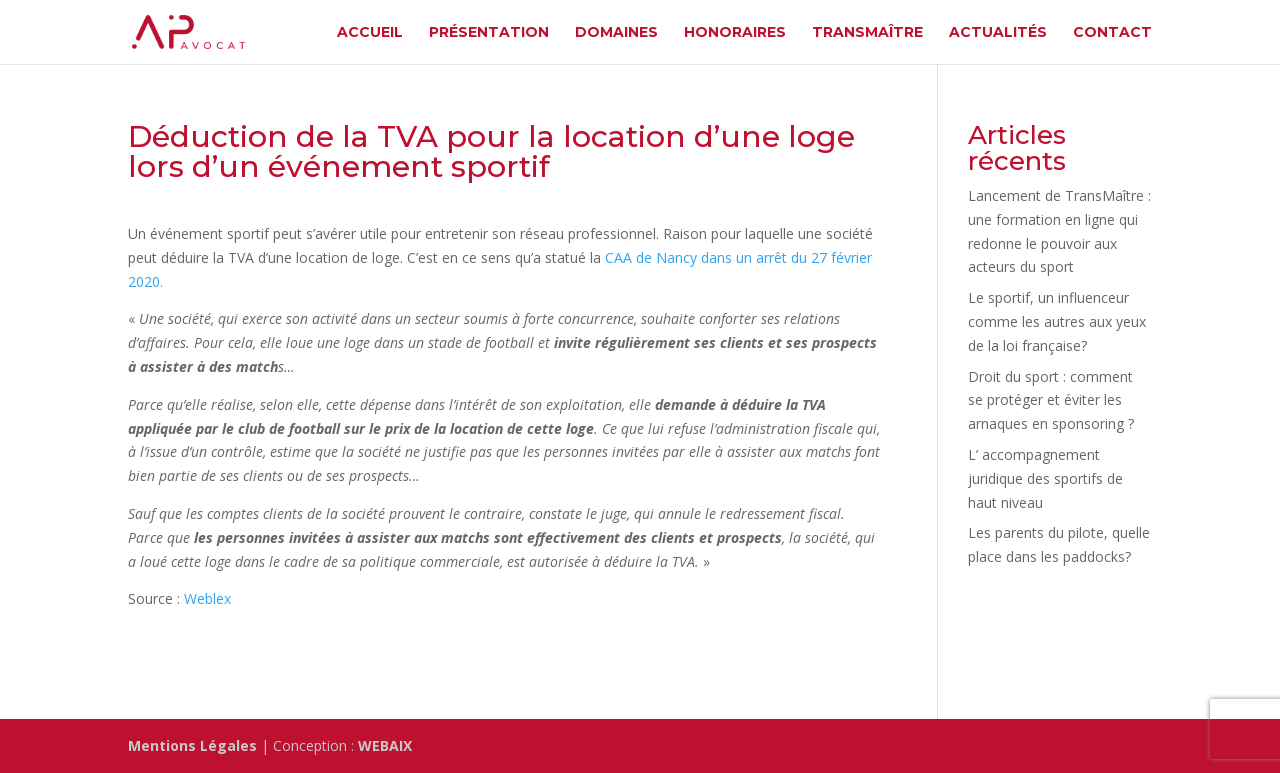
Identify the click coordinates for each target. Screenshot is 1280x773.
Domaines (616, 33)
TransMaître (867, 33)
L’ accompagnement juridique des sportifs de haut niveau (1045, 478)
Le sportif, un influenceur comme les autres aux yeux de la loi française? (1057, 321)
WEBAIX (385, 745)
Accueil (370, 33)
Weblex (207, 598)
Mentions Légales (192, 745)
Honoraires (735, 33)
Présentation (489, 33)
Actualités (998, 33)
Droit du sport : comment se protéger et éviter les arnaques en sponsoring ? (1051, 400)
